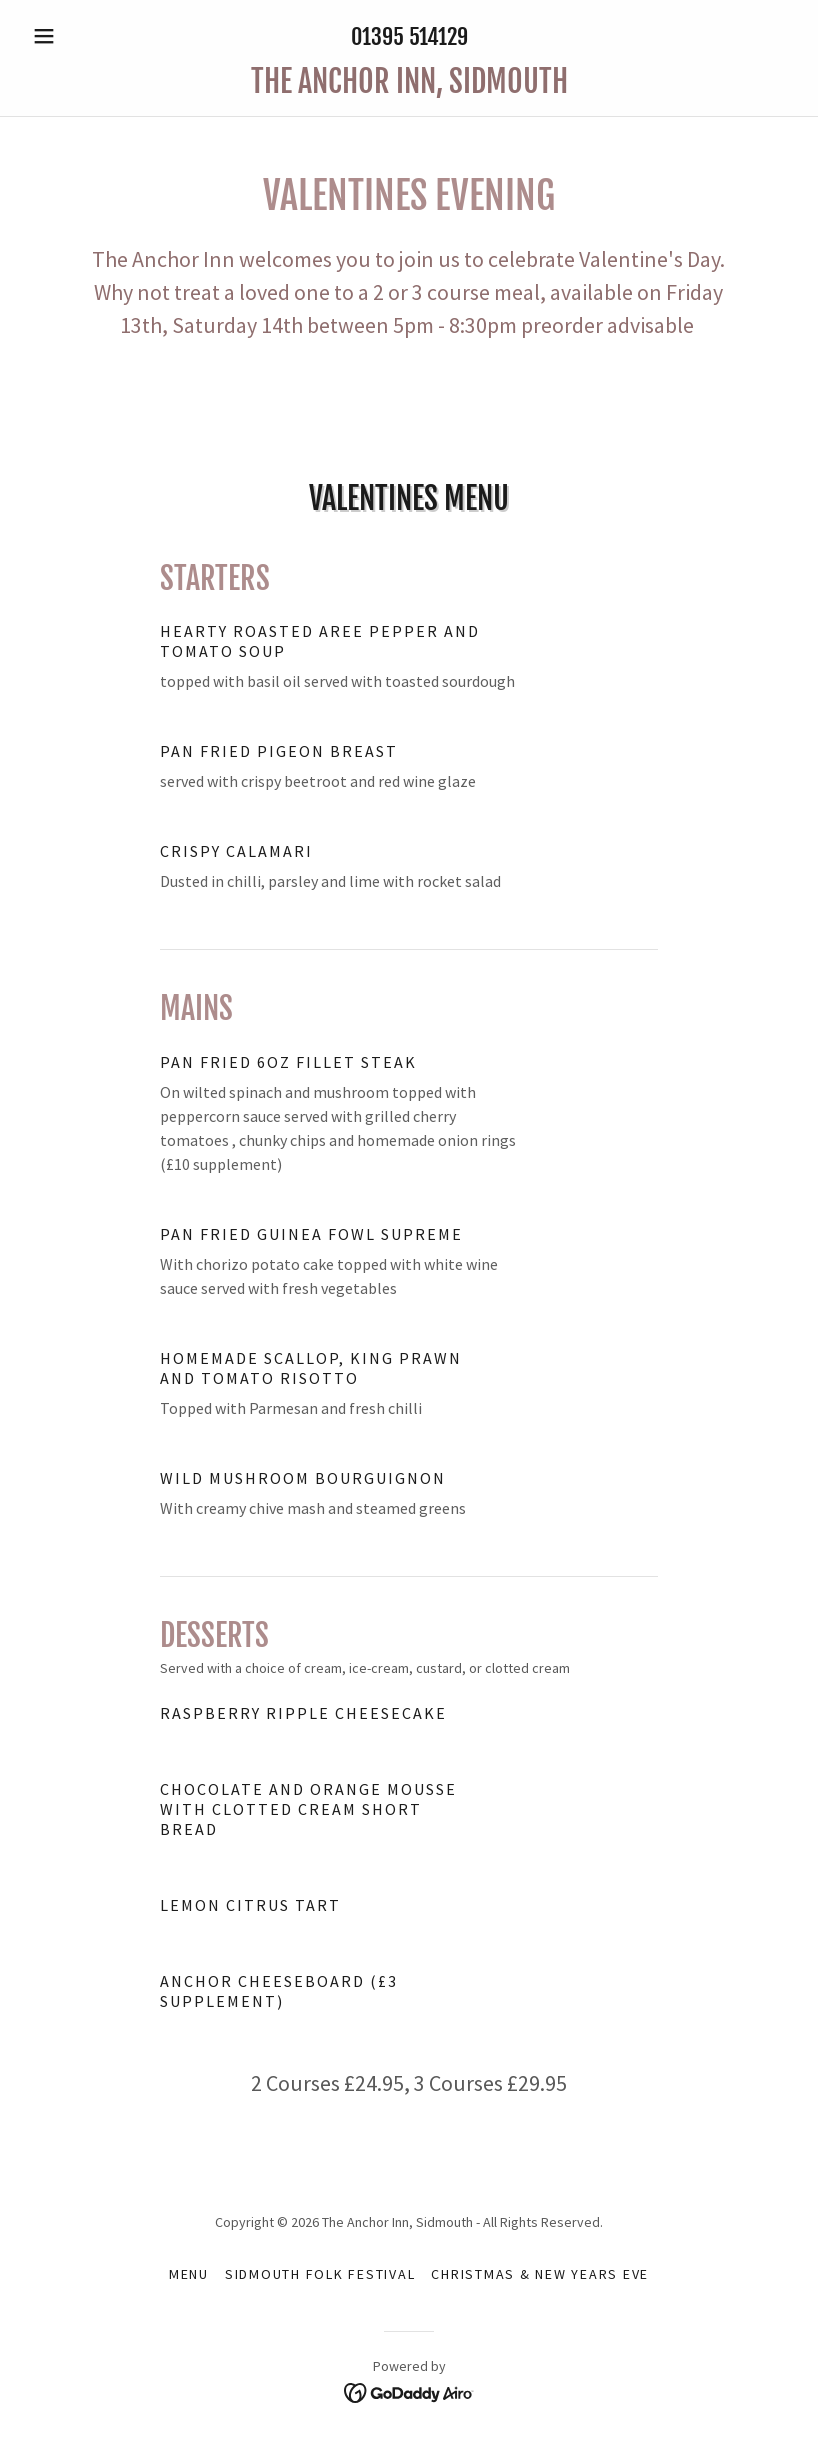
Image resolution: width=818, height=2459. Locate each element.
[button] (82, 36)
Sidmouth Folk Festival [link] (320, 2274)
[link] (409, 87)
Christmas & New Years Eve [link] (540, 2274)
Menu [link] (189, 2274)
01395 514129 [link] (409, 36)
